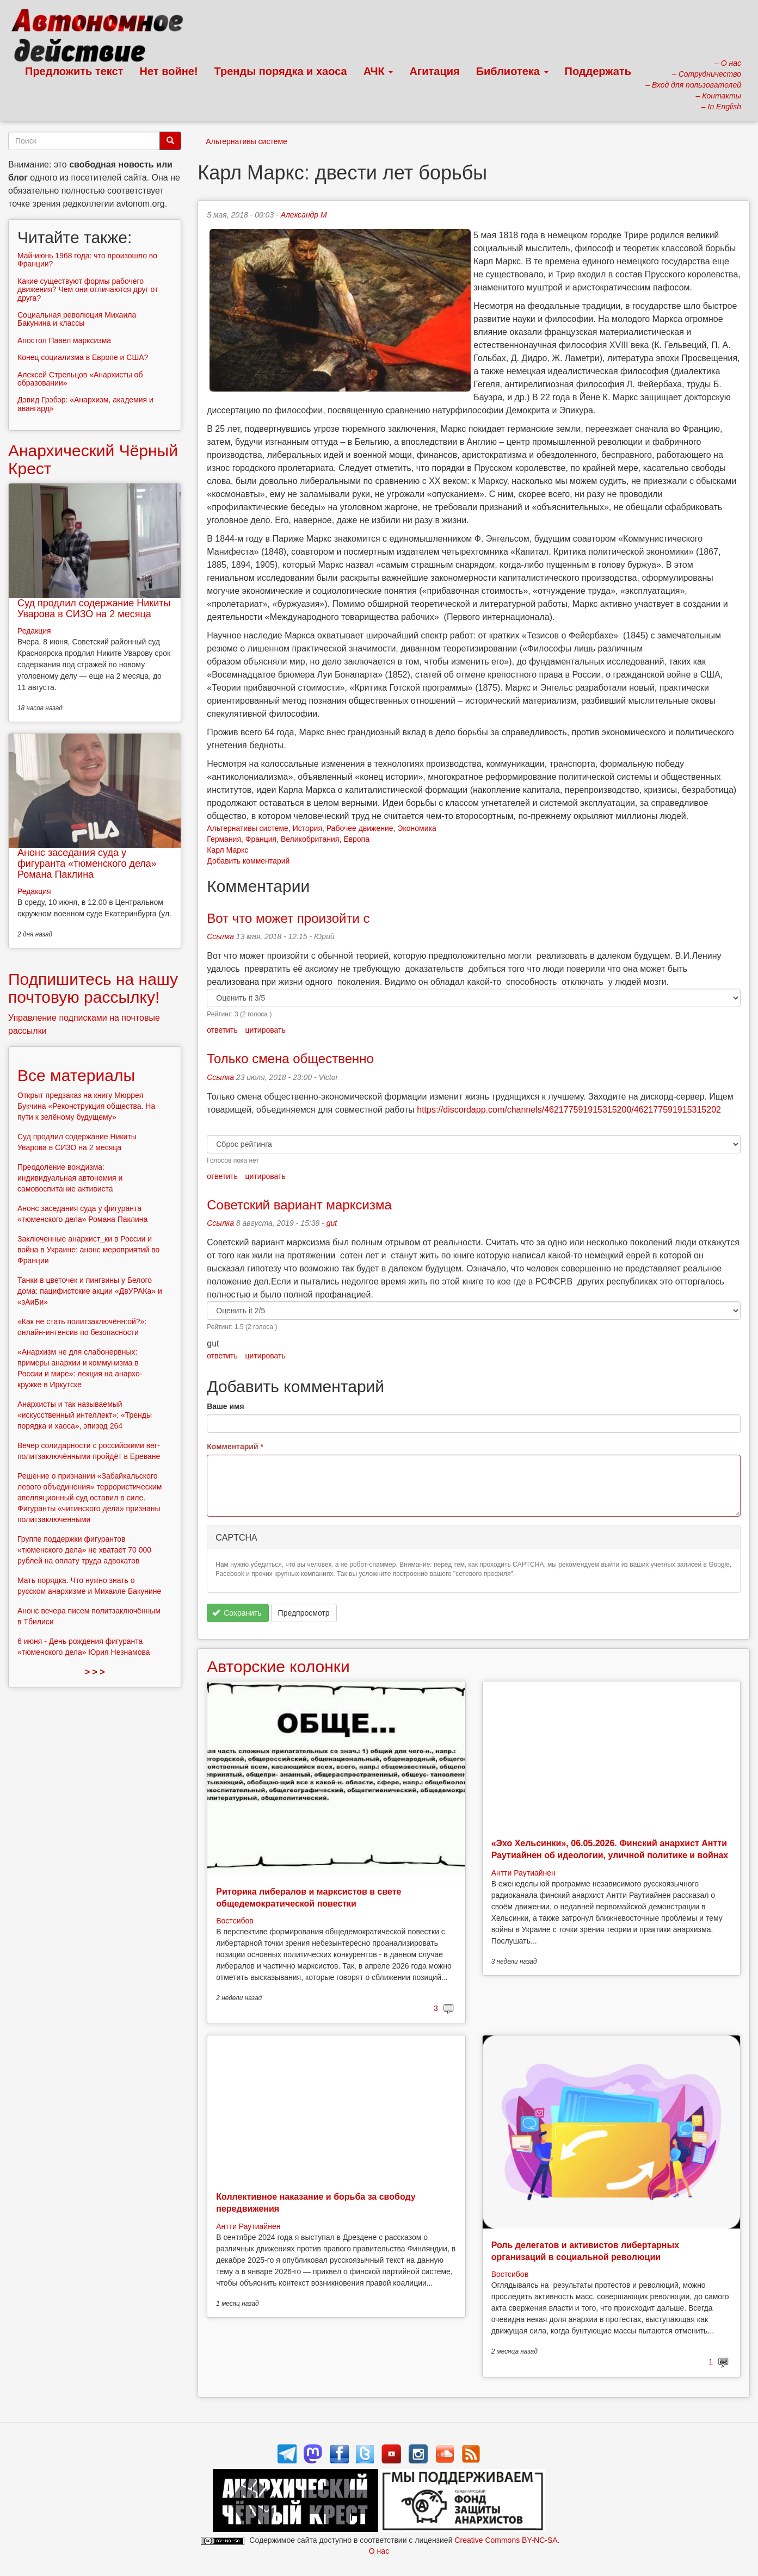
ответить (222, 1030)
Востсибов (234, 1920)
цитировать (265, 1030)
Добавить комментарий (248, 860)
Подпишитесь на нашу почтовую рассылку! (93, 988)
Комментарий (235, 1446)
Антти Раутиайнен (523, 1873)
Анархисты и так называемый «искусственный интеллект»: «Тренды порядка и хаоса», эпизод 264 (84, 1415)
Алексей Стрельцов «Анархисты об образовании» (80, 378)
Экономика (416, 828)
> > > (95, 1672)
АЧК (378, 71)
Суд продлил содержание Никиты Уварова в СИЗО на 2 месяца (93, 608)
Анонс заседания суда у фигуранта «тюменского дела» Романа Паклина (87, 863)
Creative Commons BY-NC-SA (505, 2540)
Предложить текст (74, 71)
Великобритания (310, 839)
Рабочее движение (359, 828)
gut (331, 1223)
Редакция (34, 630)
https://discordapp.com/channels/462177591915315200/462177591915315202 (569, 1109)
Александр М (304, 214)
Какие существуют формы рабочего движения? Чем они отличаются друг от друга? (87, 289)
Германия (224, 839)
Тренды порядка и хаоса (280, 71)
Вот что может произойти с (288, 918)
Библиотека (512, 71)
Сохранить (237, 1613)
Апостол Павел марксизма (64, 340)
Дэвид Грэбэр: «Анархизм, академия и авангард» (85, 403)
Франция (260, 839)
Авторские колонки (278, 1666)
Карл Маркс (227, 850)
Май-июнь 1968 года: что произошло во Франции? (87, 259)
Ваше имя (225, 1406)
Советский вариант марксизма (299, 1204)
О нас (379, 2551)
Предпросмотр (304, 1613)
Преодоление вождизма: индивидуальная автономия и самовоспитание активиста (69, 1178)
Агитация (434, 71)
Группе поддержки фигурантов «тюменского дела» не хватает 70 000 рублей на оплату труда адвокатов (84, 1550)
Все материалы (76, 1075)
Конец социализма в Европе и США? (82, 357)
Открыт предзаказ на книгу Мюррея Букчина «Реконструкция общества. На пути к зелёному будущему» (86, 1106)
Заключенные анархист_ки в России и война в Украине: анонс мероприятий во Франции (88, 1249)
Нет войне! (169, 71)
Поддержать (598, 71)
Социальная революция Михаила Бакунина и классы (76, 319)
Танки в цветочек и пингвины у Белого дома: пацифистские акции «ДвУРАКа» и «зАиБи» (89, 1291)
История (307, 828)
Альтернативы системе (246, 141)
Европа (356, 839)
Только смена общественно (290, 1058)
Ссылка (220, 936)
